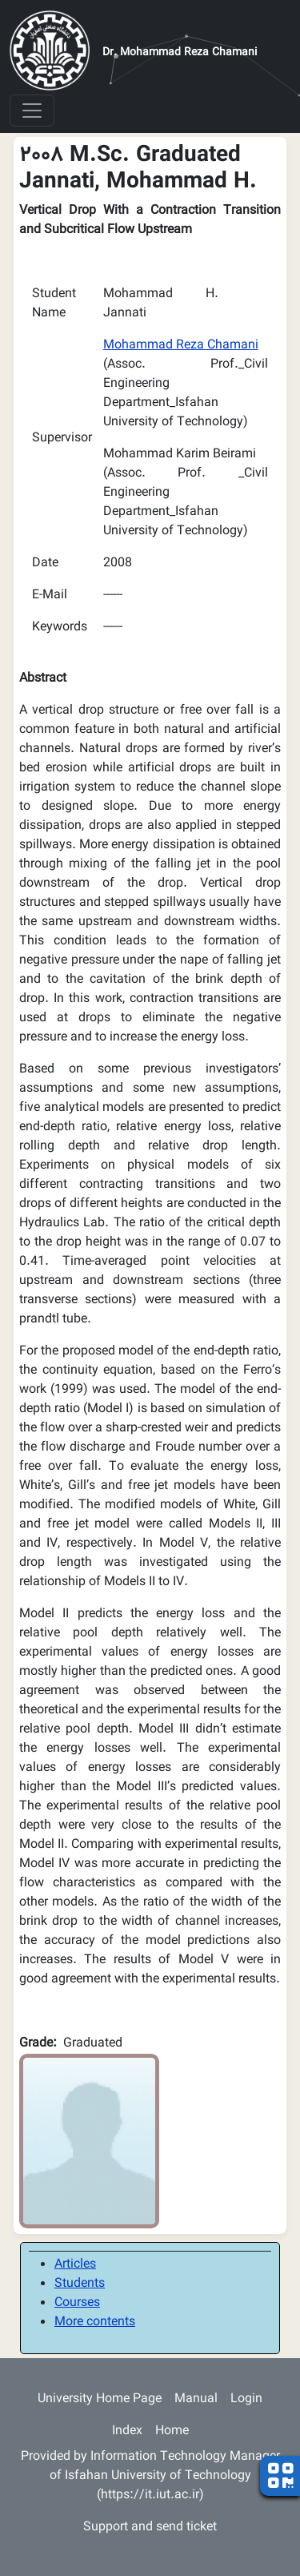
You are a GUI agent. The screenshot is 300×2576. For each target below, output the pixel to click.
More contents (94, 2322)
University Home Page (100, 2399)
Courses (77, 2303)
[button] (89, 2141)
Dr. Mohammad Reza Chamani (179, 53)
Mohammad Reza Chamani (180, 346)
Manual (196, 2399)
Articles (75, 2265)
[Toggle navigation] (32, 111)
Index (127, 2431)
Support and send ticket (150, 2528)
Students (79, 2284)
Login (246, 2399)
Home (172, 2431)
